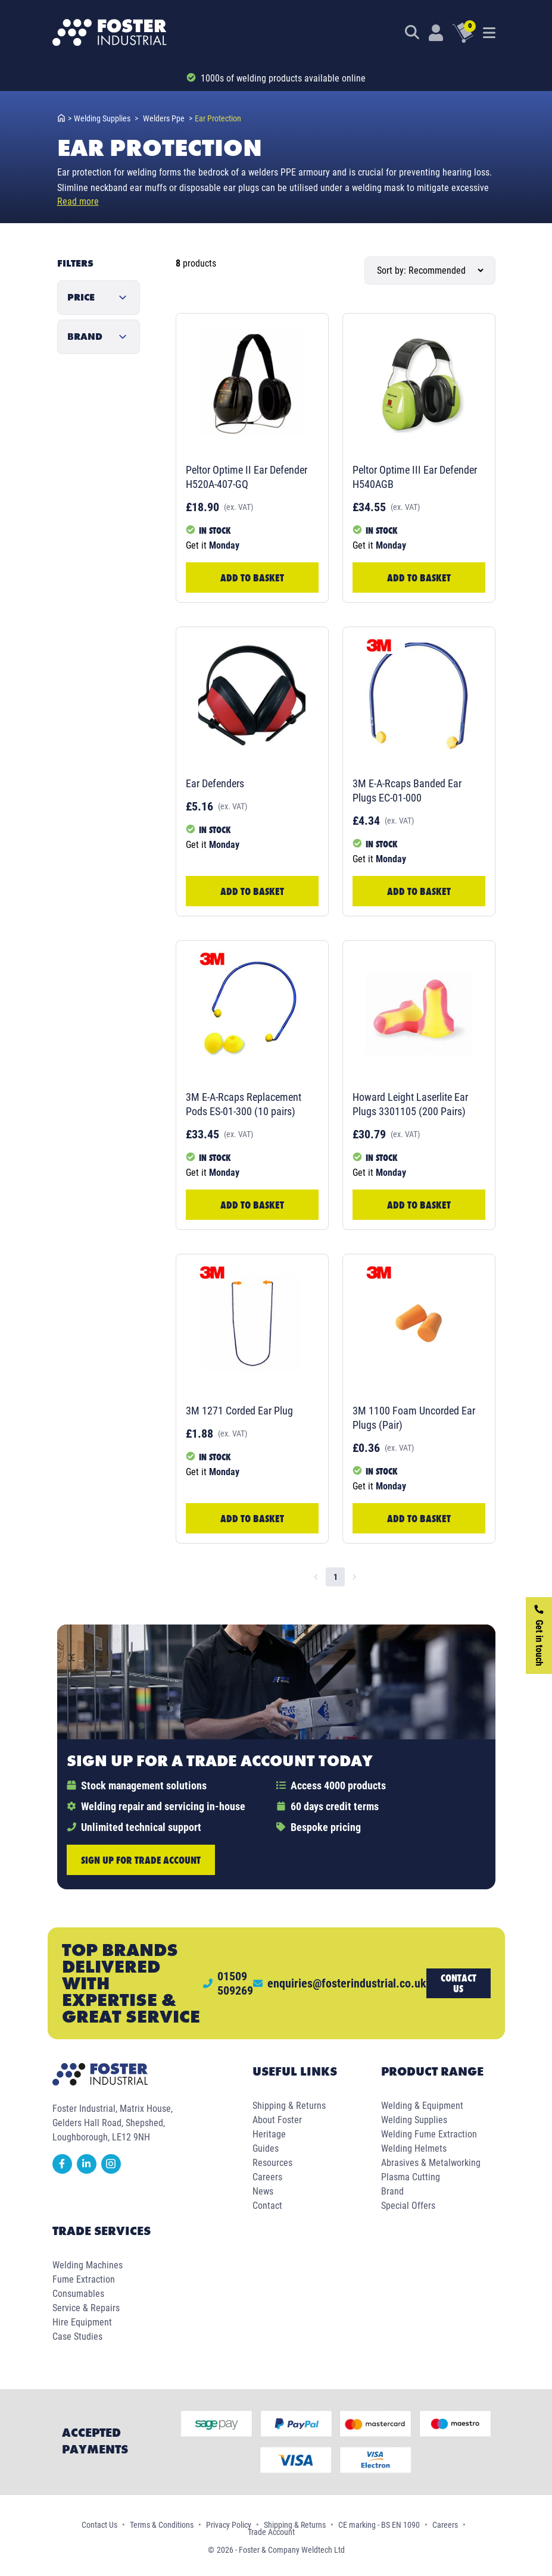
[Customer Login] (436, 32)
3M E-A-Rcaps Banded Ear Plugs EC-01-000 (407, 790)
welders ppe (167, 118)
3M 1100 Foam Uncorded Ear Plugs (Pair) (414, 1417)
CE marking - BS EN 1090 (379, 2524)
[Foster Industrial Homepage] (109, 32)
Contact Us (99, 2524)
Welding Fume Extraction (429, 2134)
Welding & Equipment (422, 2105)
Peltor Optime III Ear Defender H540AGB (415, 477)
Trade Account (271, 2532)
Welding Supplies (414, 2120)
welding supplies (106, 118)
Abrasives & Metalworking (431, 2162)
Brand (392, 2191)
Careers (267, 2177)
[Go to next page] (354, 1576)
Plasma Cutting (410, 2177)
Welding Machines (87, 2265)
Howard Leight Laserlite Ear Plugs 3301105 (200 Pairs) (410, 1104)
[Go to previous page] (316, 1576)
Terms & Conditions (162, 2524)
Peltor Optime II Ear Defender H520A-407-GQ (246, 477)
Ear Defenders (215, 783)
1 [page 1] (335, 1577)
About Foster (277, 2120)
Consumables (78, 2293)
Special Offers (408, 2205)
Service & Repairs (86, 2308)
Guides (265, 2148)
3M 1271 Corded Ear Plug (239, 1410)
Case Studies (77, 2336)
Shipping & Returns (289, 2105)
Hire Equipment (82, 2322)
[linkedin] (89, 2170)
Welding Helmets (414, 2148)
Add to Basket (252, 577)
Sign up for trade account (141, 1860)
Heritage (269, 2134)
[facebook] (64, 2170)
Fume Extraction (83, 2279)
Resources (272, 2162)
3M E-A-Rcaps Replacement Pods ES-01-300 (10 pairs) (243, 1104)
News (262, 2191)
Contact (267, 2205)
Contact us (458, 1983)
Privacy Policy (228, 2524)
